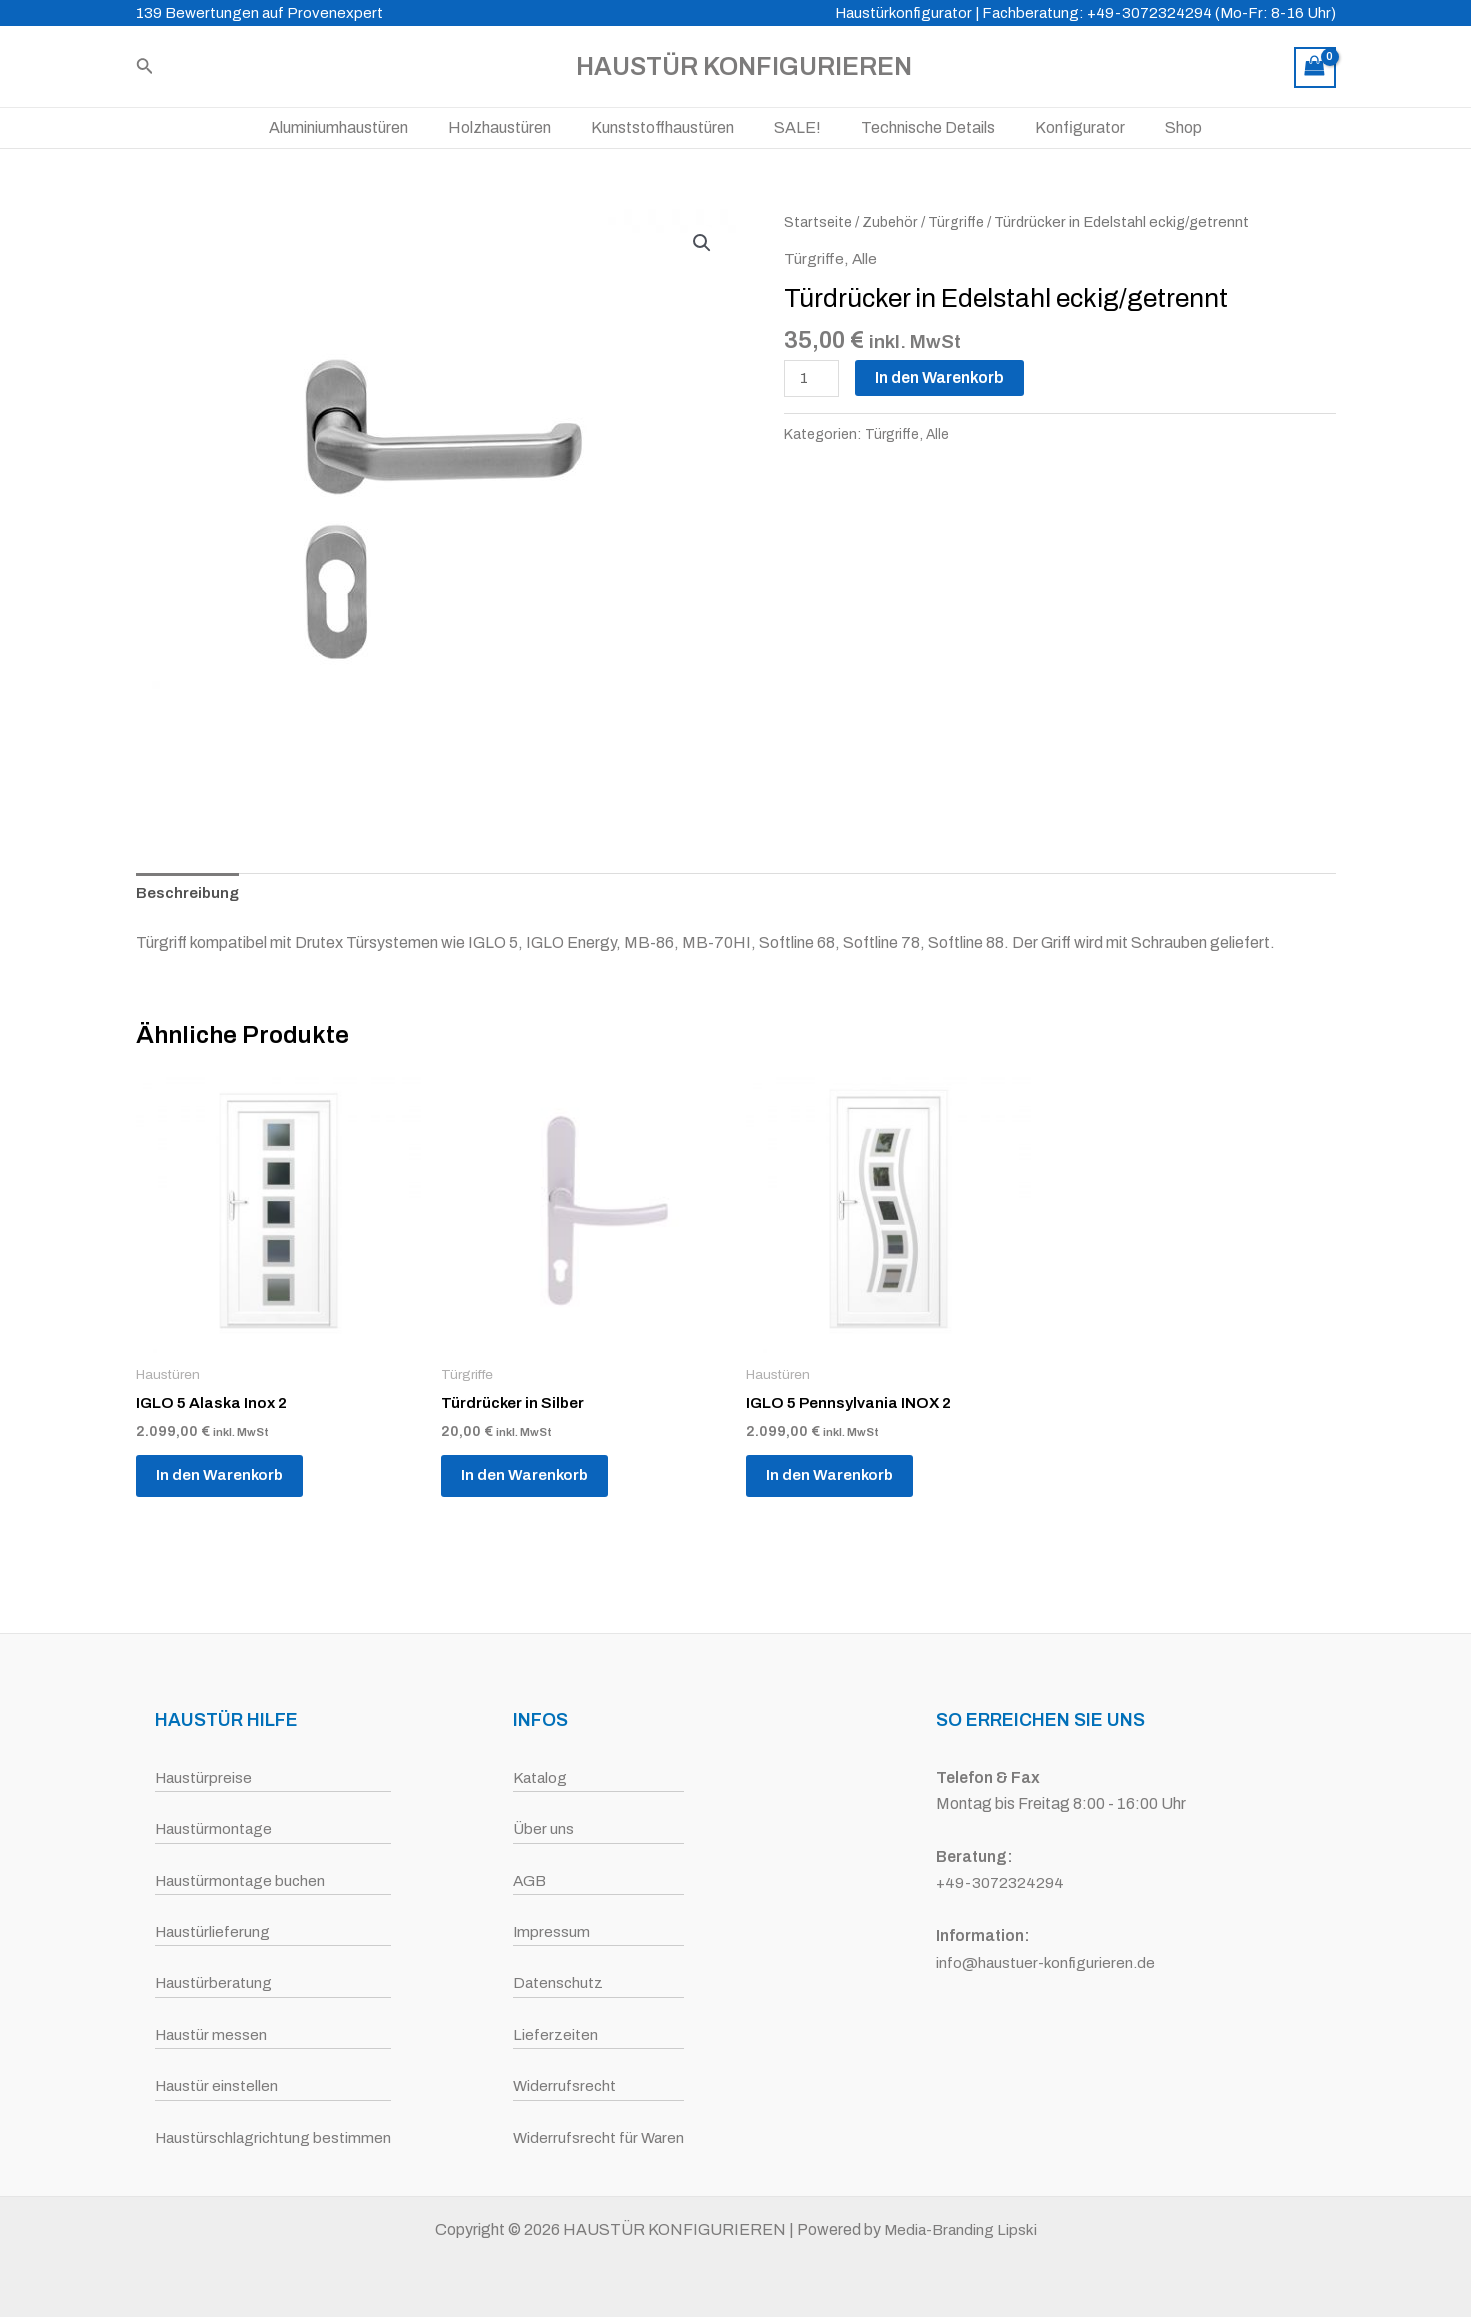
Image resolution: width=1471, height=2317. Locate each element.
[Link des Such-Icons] (145, 67)
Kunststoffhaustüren (670, 127)
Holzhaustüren (515, 127)
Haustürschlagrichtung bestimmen (273, 2137)
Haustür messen (209, 2034)
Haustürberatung (212, 1982)
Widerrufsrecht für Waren (598, 2137)
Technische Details (920, 127)
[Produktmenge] (813, 379)
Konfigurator (1064, 127)
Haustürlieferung (211, 1931)
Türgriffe (960, 222)
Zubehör (892, 222)
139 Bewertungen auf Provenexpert (259, 13)
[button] (702, 243)
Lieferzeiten (553, 2034)
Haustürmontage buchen (239, 1880)
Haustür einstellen (215, 2085)
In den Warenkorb (942, 377)
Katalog (539, 1777)
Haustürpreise (202, 1777)
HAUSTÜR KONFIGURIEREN (744, 66)
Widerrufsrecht (563, 2085)
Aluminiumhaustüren (362, 127)
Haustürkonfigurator (903, 13)
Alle (865, 258)
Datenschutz (557, 1982)
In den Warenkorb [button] (230, 1482)
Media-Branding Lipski (960, 2229)
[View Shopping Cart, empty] (1315, 67)
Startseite (819, 222)
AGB (528, 1880)
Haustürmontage (212, 1828)
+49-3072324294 (1001, 1882)
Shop (1159, 127)
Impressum (550, 1931)
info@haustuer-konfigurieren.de (1047, 1962)
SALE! (797, 127)
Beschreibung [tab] (189, 893)
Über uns (542, 1828)
